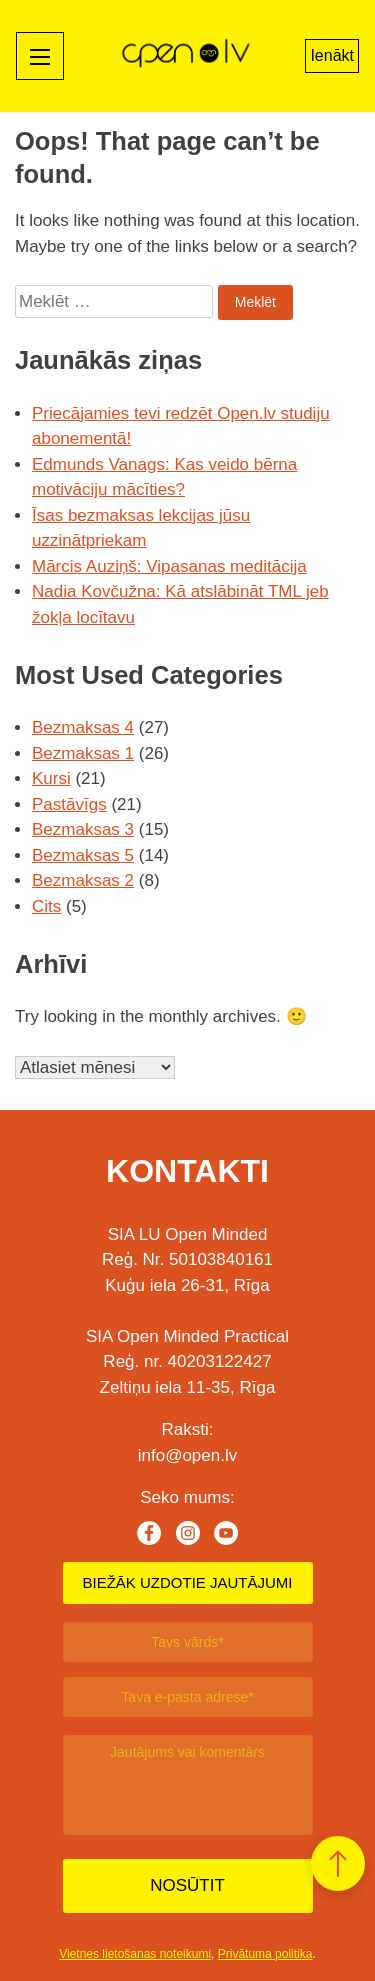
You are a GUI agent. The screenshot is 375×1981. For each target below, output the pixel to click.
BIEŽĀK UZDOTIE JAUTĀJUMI (187, 1582)
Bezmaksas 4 (83, 727)
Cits (46, 906)
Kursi (51, 778)
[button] (338, 1863)
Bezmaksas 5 (83, 855)
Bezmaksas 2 (83, 880)
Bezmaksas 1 (83, 753)
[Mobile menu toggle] (40, 56)
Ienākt (332, 55)
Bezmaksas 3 (83, 829)
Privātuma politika (265, 1954)
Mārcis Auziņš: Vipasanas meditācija (169, 566)
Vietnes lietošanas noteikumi (135, 1954)
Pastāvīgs (69, 804)
